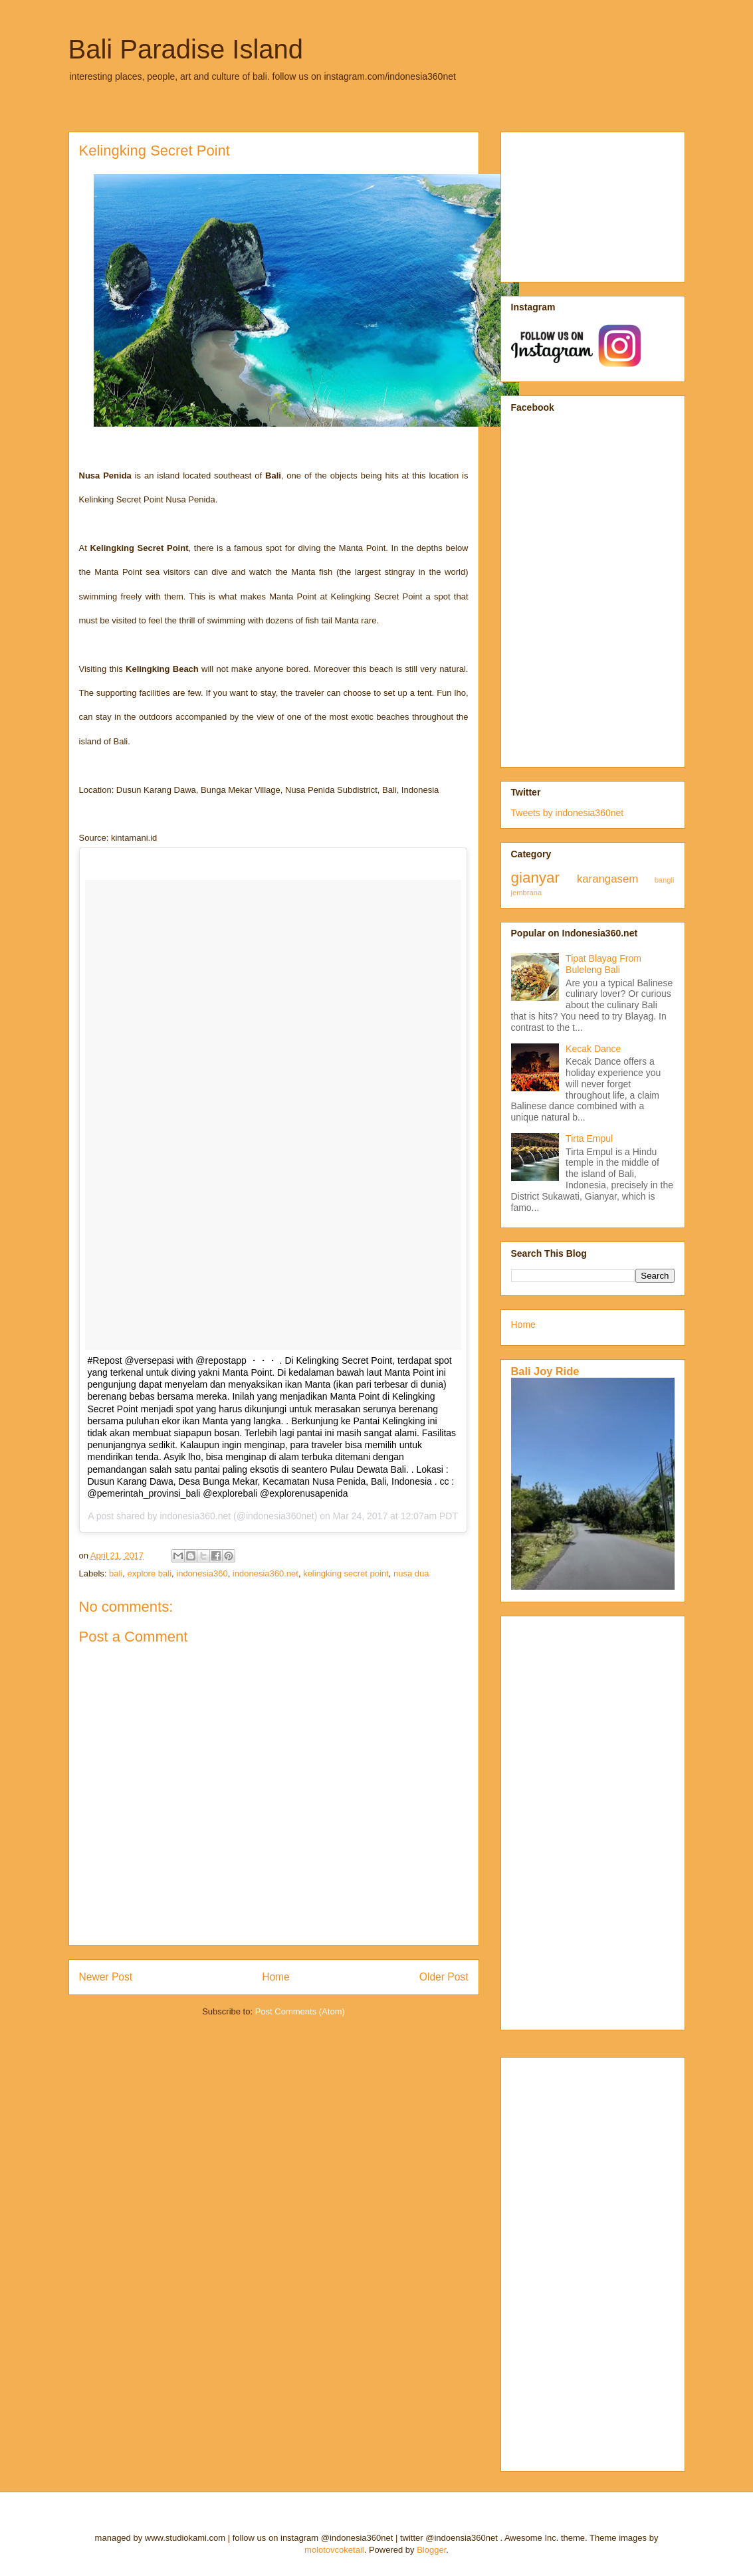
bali (115, 1573)
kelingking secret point (346, 1573)
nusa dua (411, 1573)
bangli (665, 880)
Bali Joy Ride (545, 1371)
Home (276, 1977)
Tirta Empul (589, 1138)
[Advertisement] (577, 203)
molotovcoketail (334, 2550)
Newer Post (106, 1977)
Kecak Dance (593, 1048)
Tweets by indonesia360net (567, 812)
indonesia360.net (265, 1573)
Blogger (431, 2550)
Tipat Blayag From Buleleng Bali (603, 964)
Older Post (444, 1977)
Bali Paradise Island (186, 49)
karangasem (607, 879)
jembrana (526, 893)
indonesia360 (201, 1573)
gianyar (535, 877)
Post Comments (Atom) (300, 2011)
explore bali (150, 1573)
